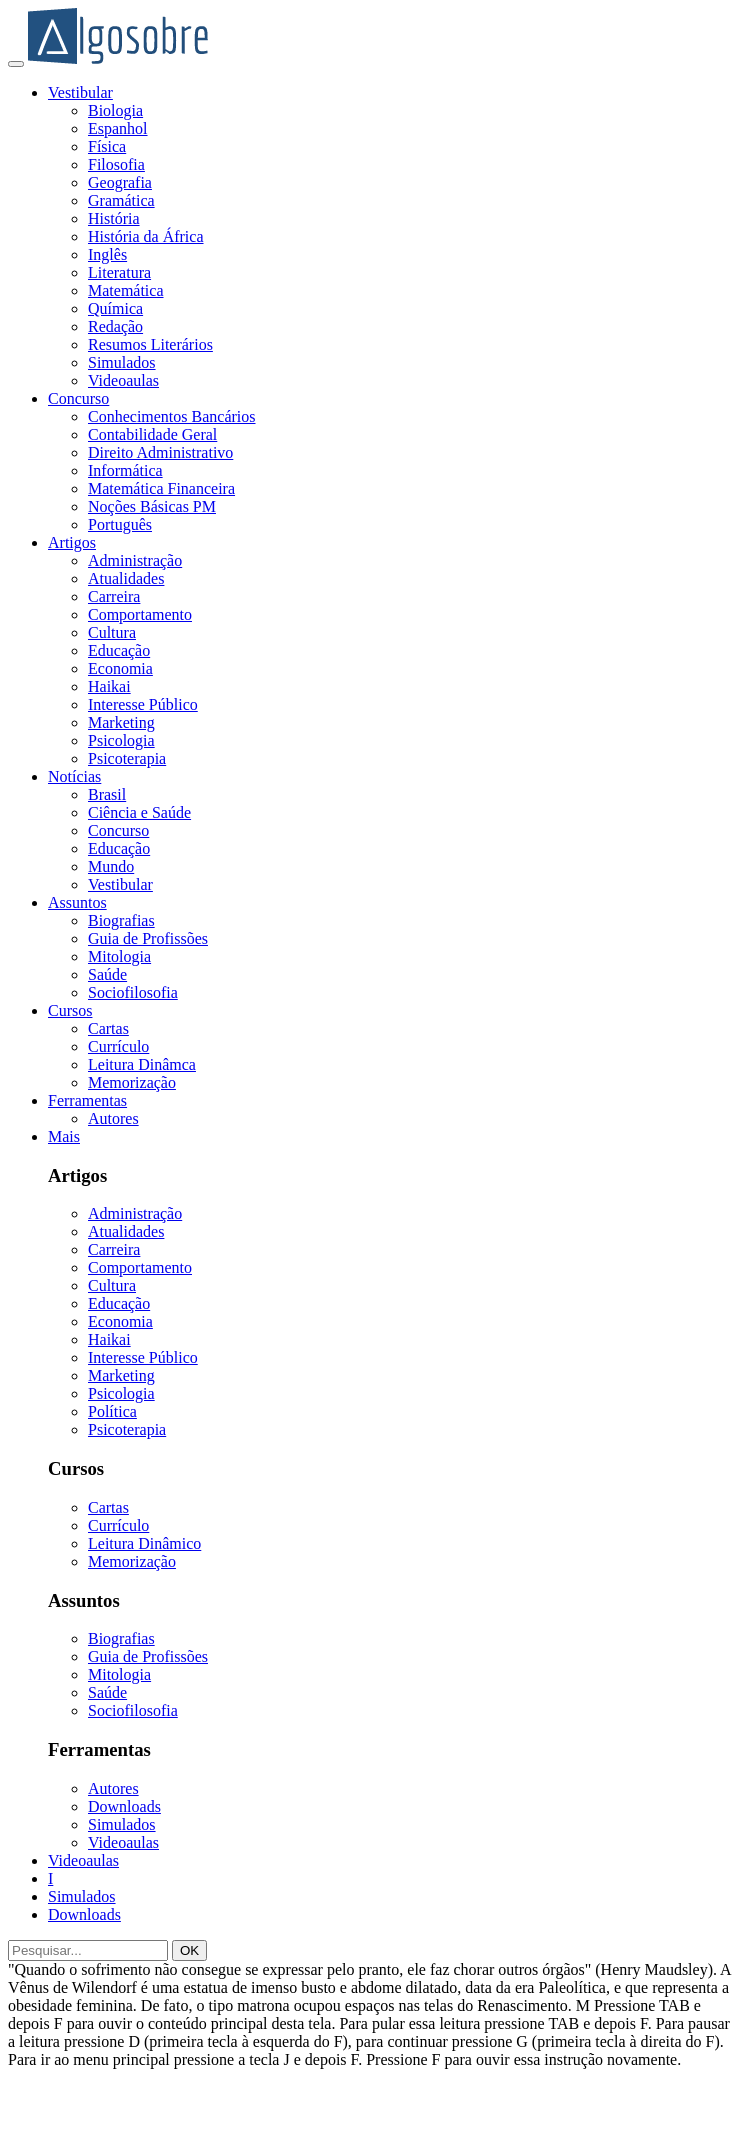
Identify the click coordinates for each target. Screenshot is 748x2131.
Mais (64, 1136)
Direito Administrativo (160, 452)
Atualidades (126, 578)
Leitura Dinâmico (144, 1543)
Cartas (108, 1028)
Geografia (120, 182)
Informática (125, 470)
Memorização (132, 1082)
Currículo (118, 1046)
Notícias (74, 776)
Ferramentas (87, 1100)
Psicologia (121, 740)
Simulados (122, 362)
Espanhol (118, 128)
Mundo (111, 866)
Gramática (121, 200)
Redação (115, 326)
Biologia (115, 110)
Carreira (114, 596)
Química (115, 308)
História (114, 218)
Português (120, 524)
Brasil (107, 794)
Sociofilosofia (133, 992)
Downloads (124, 1806)
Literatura (119, 272)
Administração (135, 560)
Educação (119, 650)
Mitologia (119, 956)
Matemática (126, 290)
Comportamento (140, 614)
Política (112, 1411)
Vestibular (80, 92)
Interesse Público (143, 704)
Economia (120, 668)
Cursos (70, 1010)
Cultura (112, 632)
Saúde (107, 974)
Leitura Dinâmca (142, 1064)
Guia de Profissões (148, 938)
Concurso (78, 398)
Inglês (107, 254)
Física (107, 146)
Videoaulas (123, 380)
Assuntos (77, 902)
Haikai (109, 686)
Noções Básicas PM (152, 506)
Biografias (121, 920)
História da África (146, 236)
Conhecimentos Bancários (172, 416)
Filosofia (116, 164)
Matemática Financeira (161, 488)
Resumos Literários (150, 344)
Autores (113, 1118)
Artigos (72, 542)
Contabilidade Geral (152, 434)
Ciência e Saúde (139, 812)
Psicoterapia (127, 758)
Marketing (121, 722)
